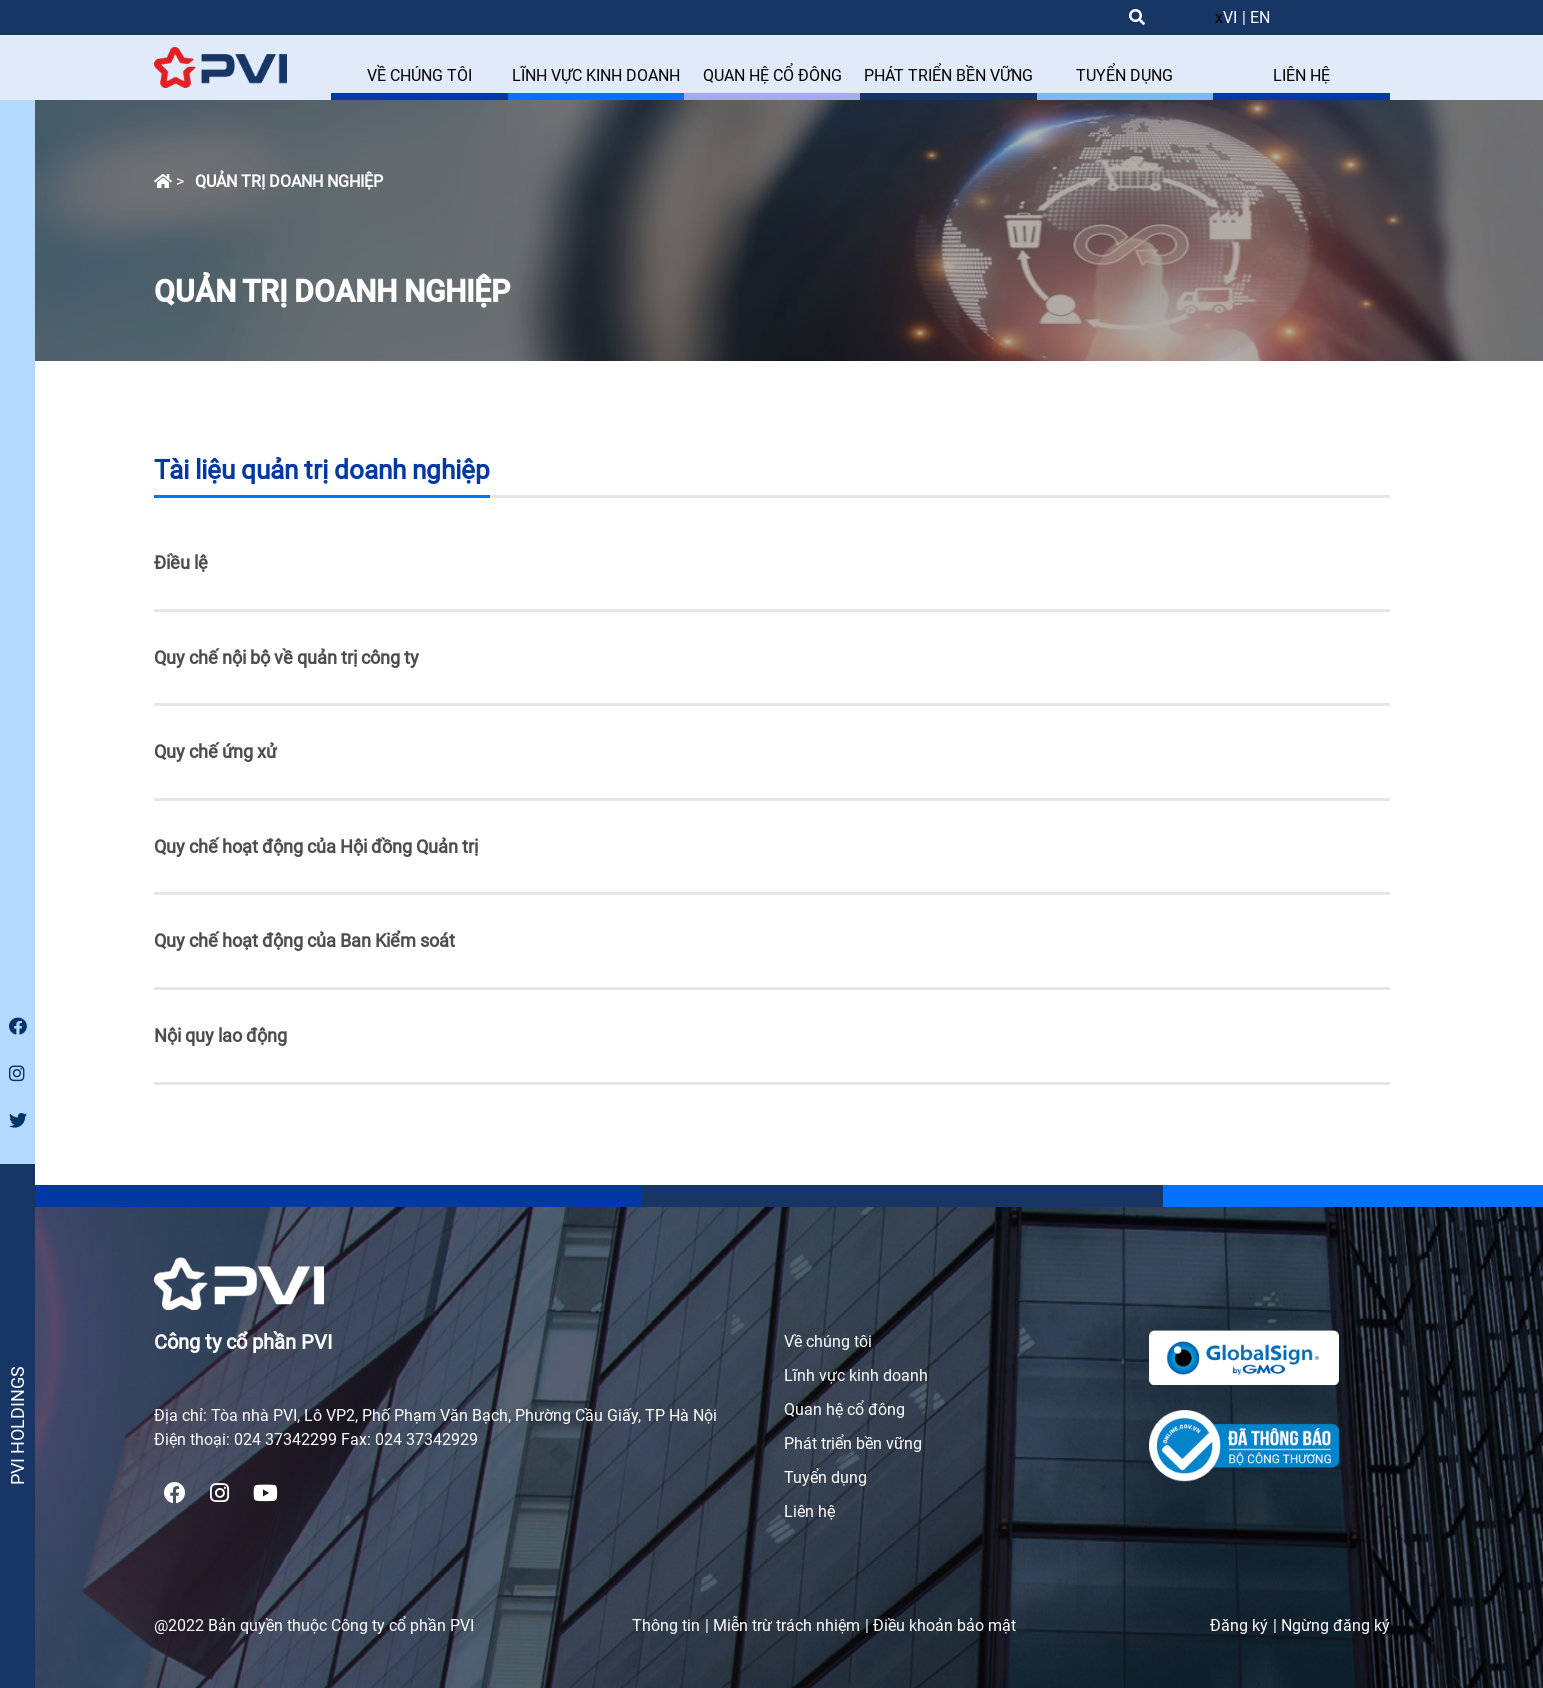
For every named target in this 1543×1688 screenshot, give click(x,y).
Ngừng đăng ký (1335, 1625)
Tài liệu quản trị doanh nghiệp (322, 470)
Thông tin (666, 1625)
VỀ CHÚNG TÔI (419, 75)
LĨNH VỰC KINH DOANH (596, 75)
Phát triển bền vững (853, 1443)
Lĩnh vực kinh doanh (856, 1375)
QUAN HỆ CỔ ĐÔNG (772, 75)
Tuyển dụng (825, 1477)
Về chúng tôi (828, 1341)
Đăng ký (1239, 1625)
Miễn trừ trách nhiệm (786, 1625)
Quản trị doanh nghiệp (289, 181)
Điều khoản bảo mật (944, 1625)
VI (1230, 17)
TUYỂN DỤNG (1124, 75)
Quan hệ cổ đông (844, 1409)
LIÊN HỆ (1301, 75)
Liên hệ (809, 1511)
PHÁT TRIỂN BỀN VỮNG (948, 75)
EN (1260, 17)
